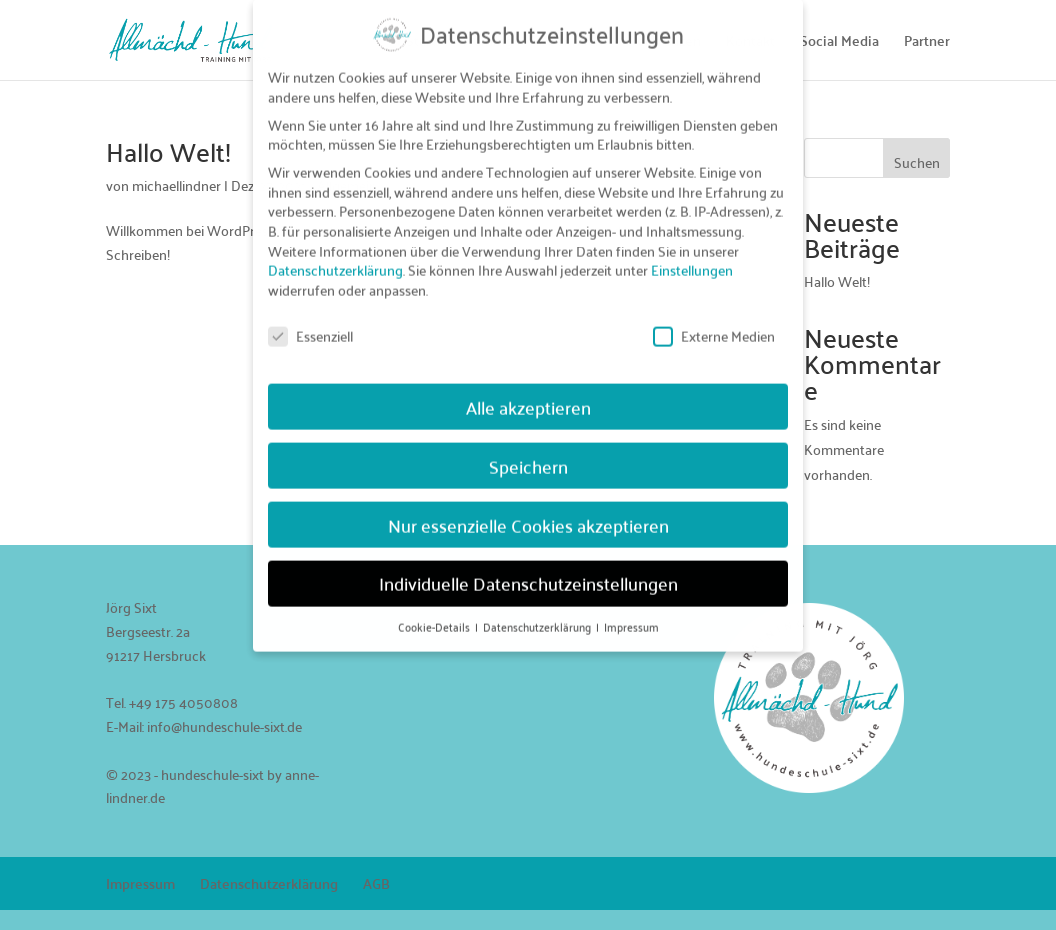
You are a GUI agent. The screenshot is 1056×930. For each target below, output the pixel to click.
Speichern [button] (528, 452)
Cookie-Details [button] (435, 613)
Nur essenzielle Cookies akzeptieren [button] (528, 511)
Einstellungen (692, 257)
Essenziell (310, 322)
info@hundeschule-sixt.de (224, 726)
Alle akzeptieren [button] (528, 393)
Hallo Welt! (168, 151)
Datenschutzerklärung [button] (538, 613)
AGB (376, 883)
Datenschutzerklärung (269, 883)
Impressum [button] (631, 613)
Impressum (140, 883)
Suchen (917, 162)
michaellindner (176, 185)
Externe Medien (714, 322)
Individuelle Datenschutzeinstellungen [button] (528, 570)
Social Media (839, 43)
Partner (927, 43)
